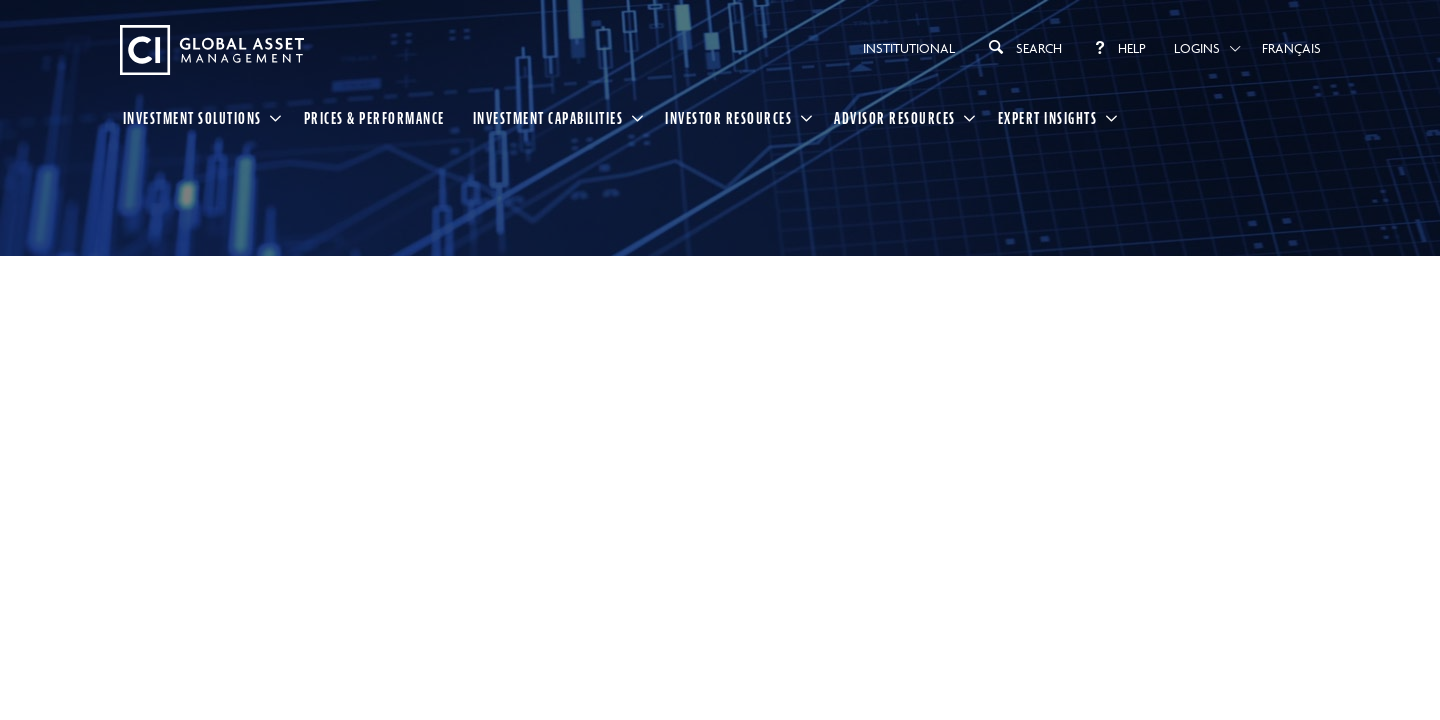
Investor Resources (728, 118)
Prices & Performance (374, 118)
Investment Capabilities (548, 118)
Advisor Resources (895, 118)
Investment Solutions (192, 118)
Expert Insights (1048, 118)
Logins (1197, 48)
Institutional (909, 48)
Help (1118, 48)
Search (1022, 47)
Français (1291, 48)
